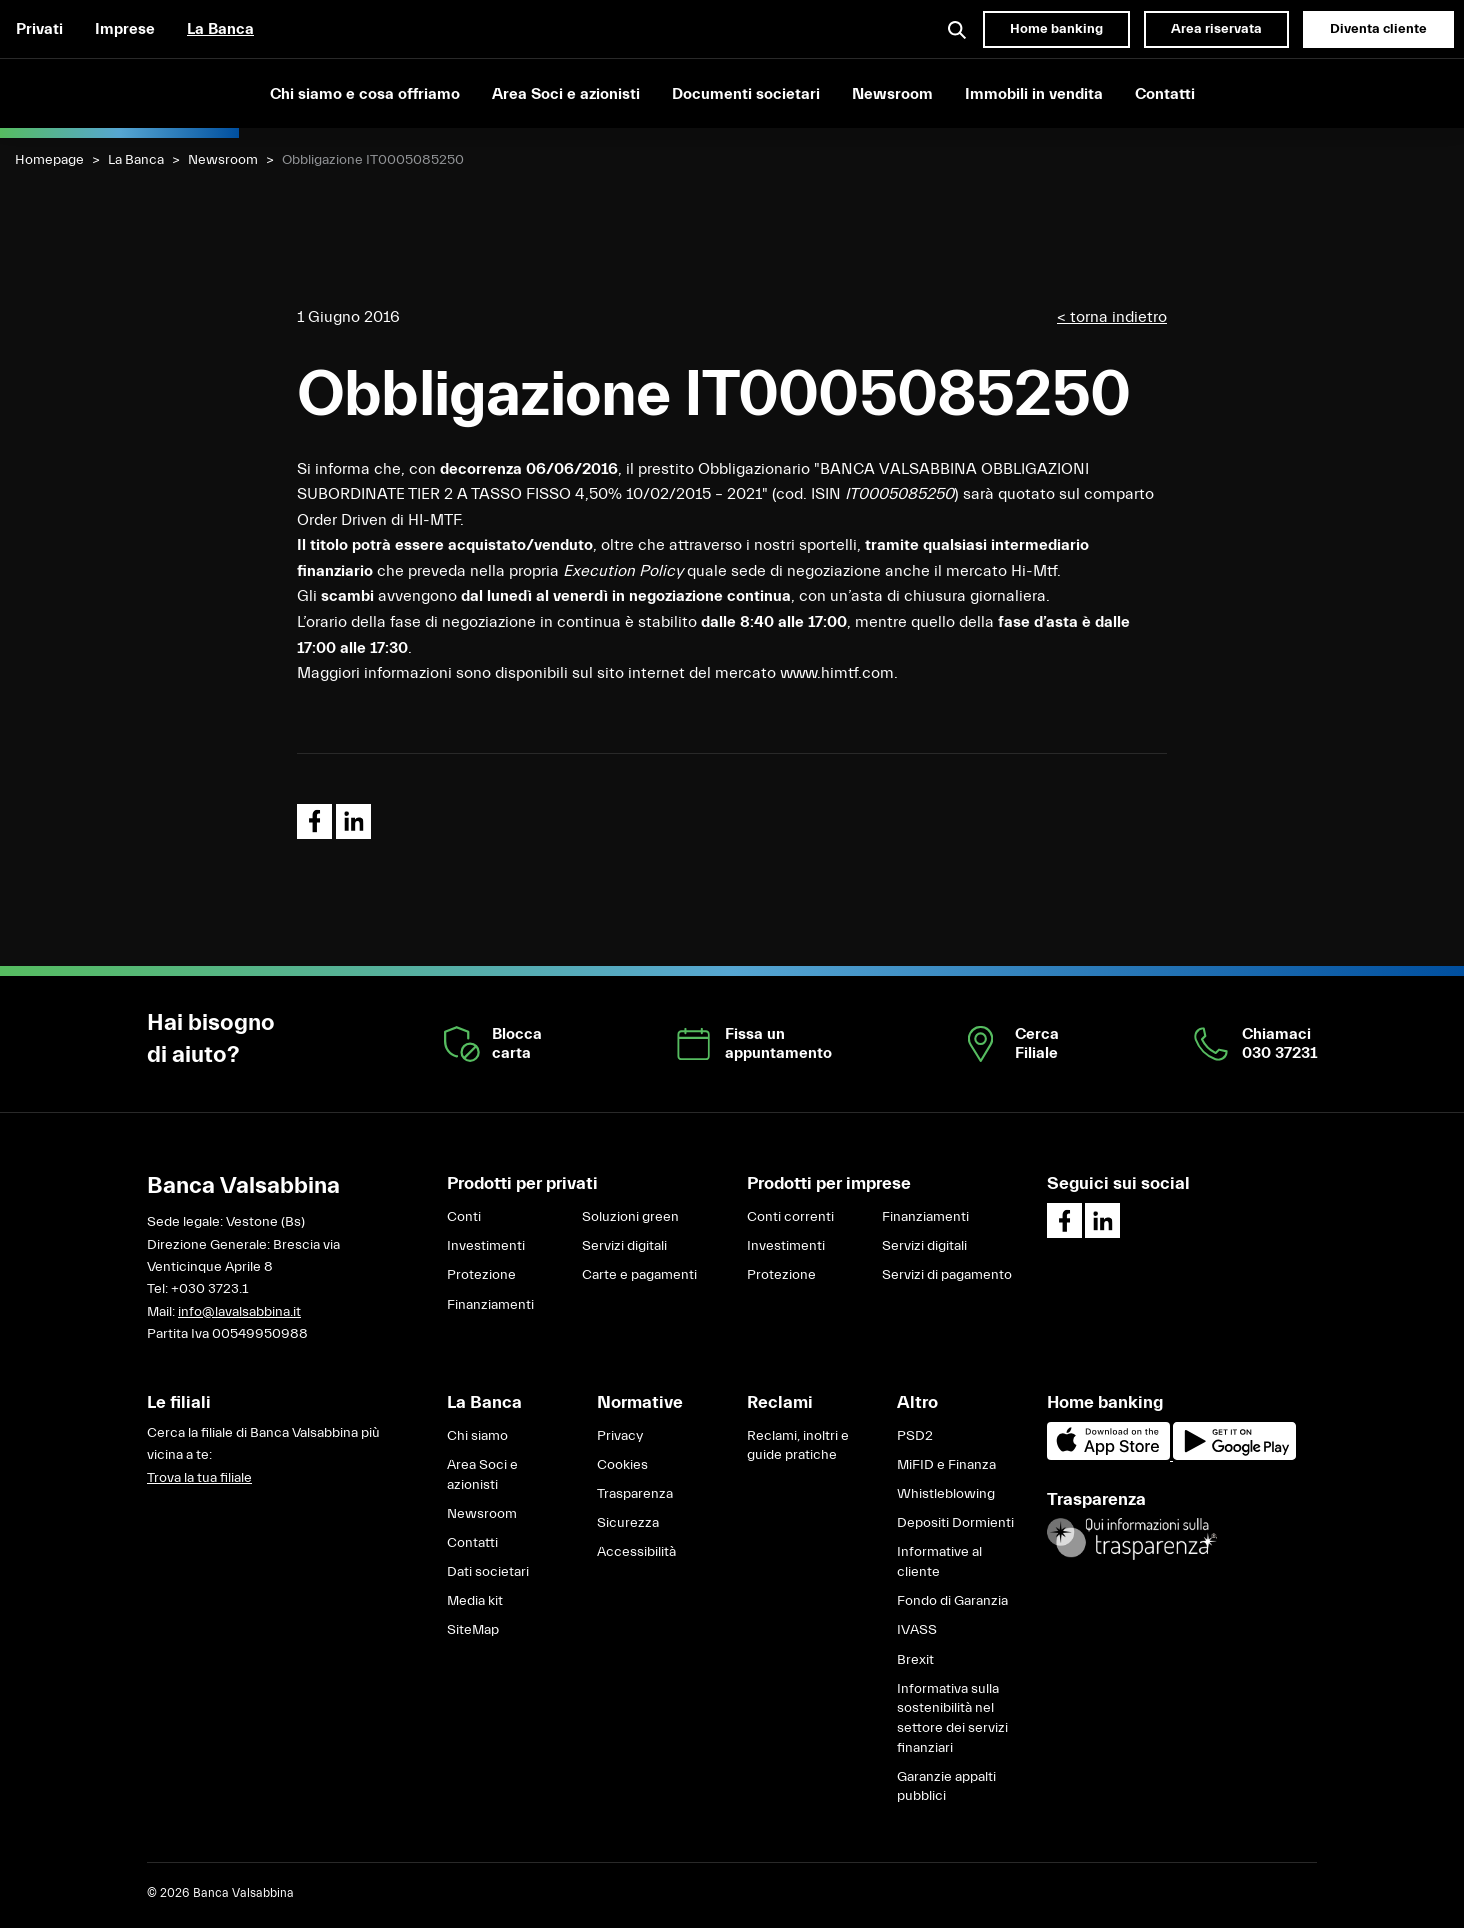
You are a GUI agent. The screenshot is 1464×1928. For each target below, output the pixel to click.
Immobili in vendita (1034, 94)
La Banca (220, 29)
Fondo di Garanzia (952, 1601)
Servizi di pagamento (947, 1275)
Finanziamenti (490, 1305)
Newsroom (892, 94)
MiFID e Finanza (946, 1465)
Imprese (125, 29)
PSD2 (915, 1436)
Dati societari (488, 1572)
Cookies (622, 1465)
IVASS (917, 1630)
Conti (464, 1217)
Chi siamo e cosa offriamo (365, 94)
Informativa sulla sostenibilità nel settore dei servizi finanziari (952, 1718)
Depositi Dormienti (955, 1523)
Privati (39, 29)
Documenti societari (746, 94)
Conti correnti (790, 1217)
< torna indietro (1112, 317)
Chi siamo (477, 1436)
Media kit (475, 1601)
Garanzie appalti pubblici (946, 1787)
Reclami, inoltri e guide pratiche (798, 1446)
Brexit (915, 1660)
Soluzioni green (630, 1217)
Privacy (620, 1436)
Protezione (481, 1275)
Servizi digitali (624, 1246)
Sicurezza (628, 1523)
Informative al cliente (939, 1562)
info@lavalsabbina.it (239, 1312)
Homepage (49, 160)
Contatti (1165, 94)
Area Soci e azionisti (566, 94)
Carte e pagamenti (639, 1275)
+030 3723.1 (209, 1289)
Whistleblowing (946, 1494)
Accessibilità (636, 1552)
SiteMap (473, 1630)
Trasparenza (635, 1494)
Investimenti (486, 1246)
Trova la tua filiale (199, 1478)
